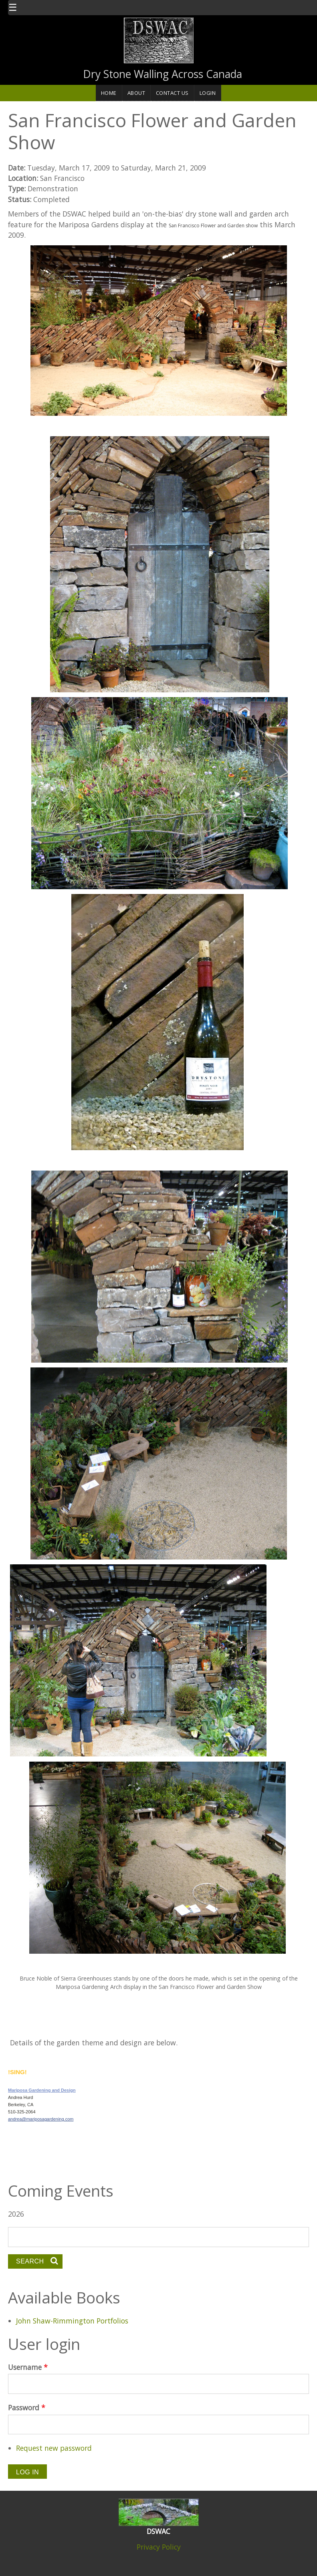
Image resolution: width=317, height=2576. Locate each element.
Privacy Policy (159, 2547)
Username (28, 2367)
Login (208, 92)
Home (109, 92)
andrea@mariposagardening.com (40, 2119)
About (136, 92)
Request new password (54, 2448)
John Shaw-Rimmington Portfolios (72, 2320)
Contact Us (172, 92)
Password (26, 2407)
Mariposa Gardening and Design (42, 2090)
